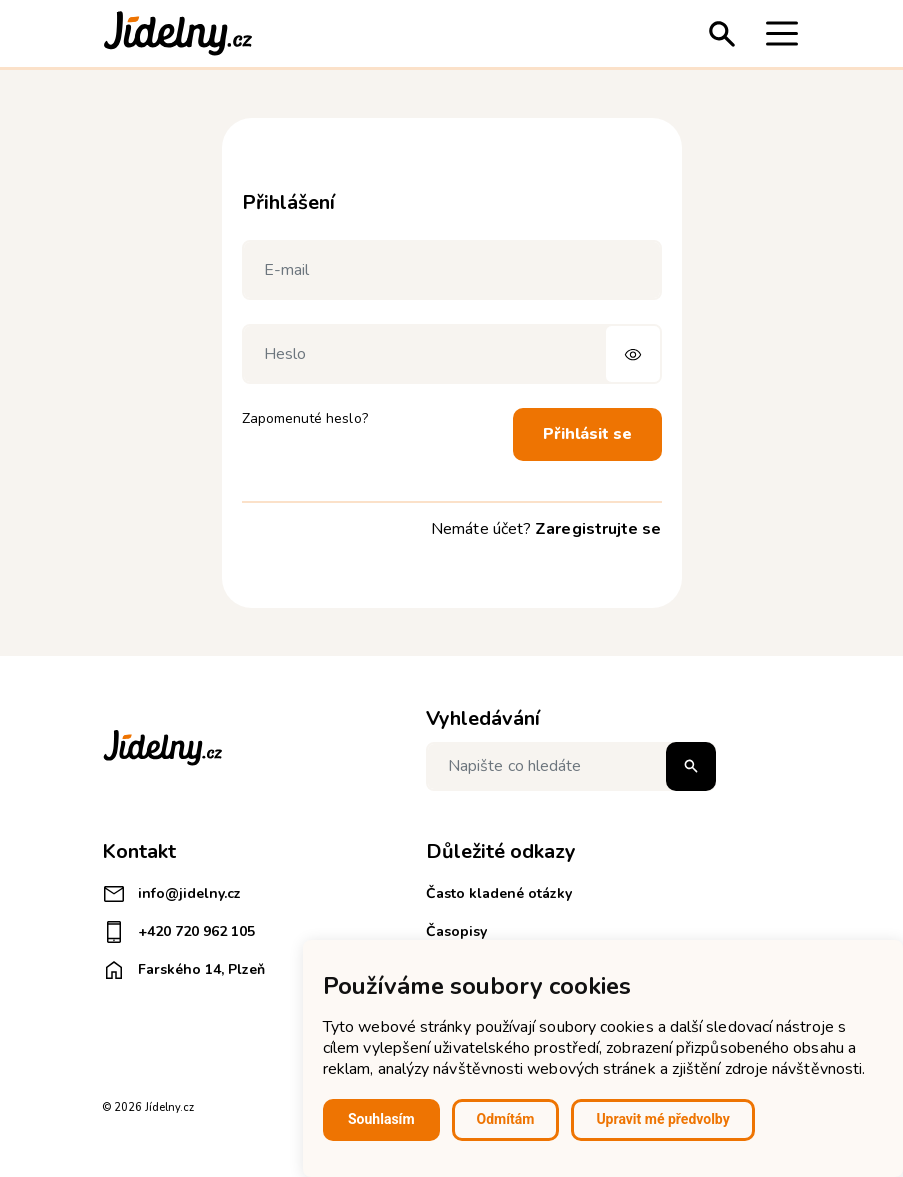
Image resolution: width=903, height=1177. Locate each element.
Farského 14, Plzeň (183, 970)
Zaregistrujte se (598, 529)
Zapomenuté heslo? (305, 418)
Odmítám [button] (506, 1119)
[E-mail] (452, 270)
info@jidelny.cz (171, 894)
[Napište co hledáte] (571, 766)
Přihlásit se (587, 434)
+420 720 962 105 (178, 932)
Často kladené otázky (499, 893)
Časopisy (456, 931)
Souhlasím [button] (381, 1119)
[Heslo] (452, 354)
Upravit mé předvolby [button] (662, 1119)
